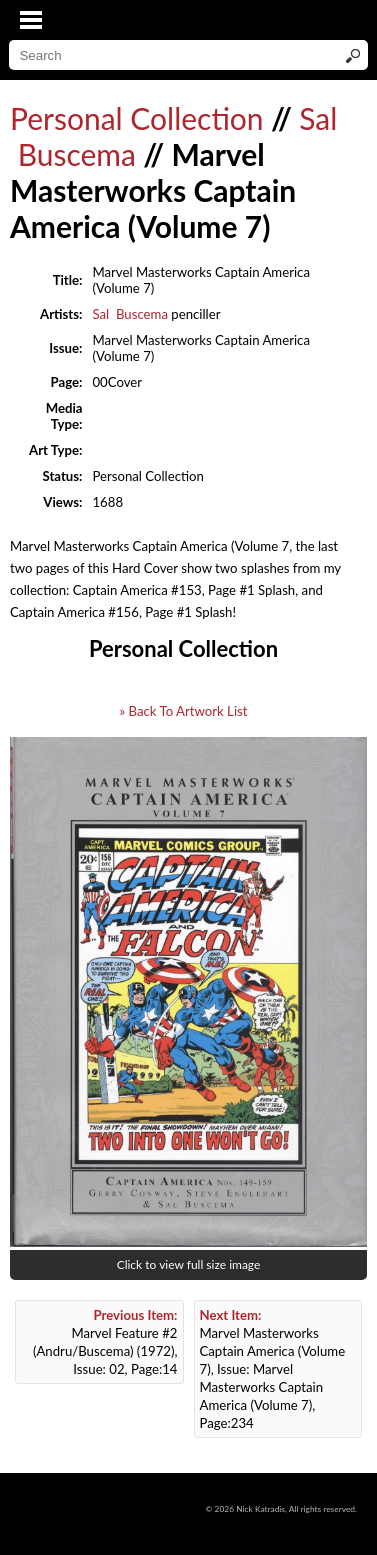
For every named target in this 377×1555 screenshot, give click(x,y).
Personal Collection (137, 118)
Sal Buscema (129, 314)
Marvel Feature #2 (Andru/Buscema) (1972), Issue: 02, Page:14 (105, 1342)
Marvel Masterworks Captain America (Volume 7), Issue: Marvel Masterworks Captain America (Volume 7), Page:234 (273, 1369)
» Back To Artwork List (183, 711)
